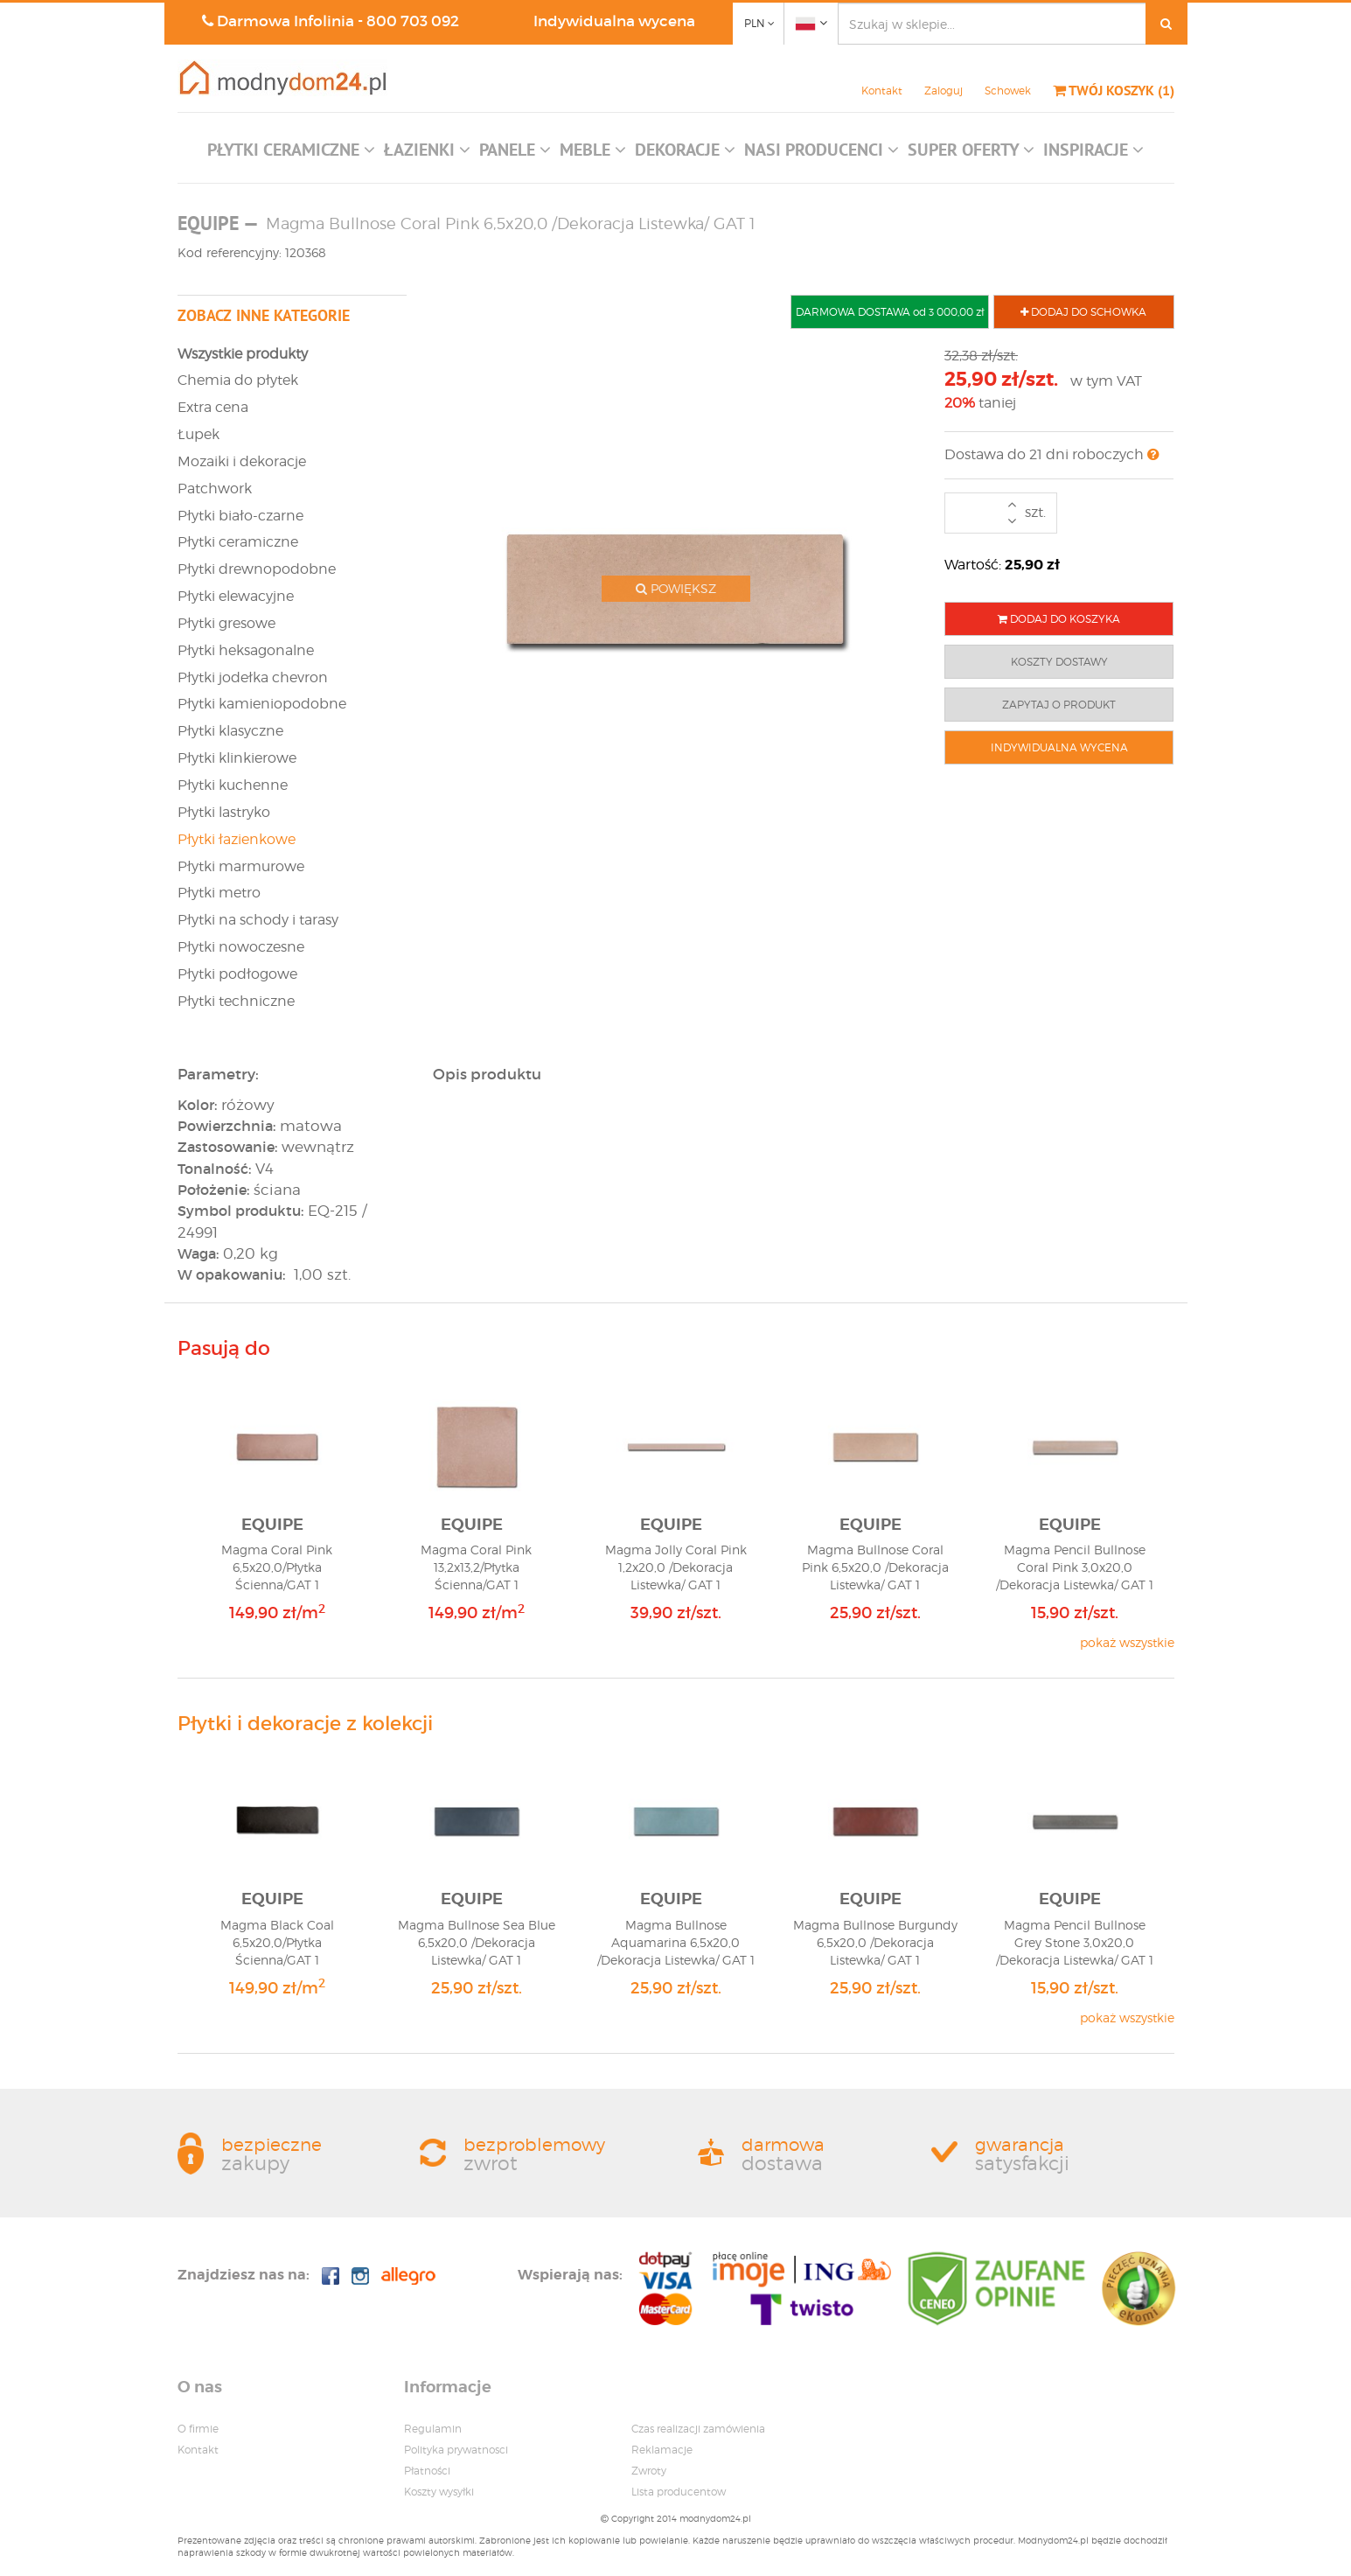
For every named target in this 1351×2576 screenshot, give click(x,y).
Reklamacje (662, 2449)
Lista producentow (678, 2491)
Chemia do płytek (238, 380)
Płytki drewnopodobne (257, 569)
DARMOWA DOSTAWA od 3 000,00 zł (890, 311)
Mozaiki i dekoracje (242, 461)
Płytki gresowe (226, 623)
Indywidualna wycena (614, 21)
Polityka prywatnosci (456, 2449)
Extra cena (213, 407)
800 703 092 (412, 21)
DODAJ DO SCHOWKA (1083, 311)
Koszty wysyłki (439, 2491)
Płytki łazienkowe (237, 839)
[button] (291, 154)
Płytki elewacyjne (236, 596)
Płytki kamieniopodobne (262, 703)
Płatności (427, 2470)
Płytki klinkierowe (237, 758)
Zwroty (648, 2470)
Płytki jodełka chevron (253, 677)
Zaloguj (943, 90)
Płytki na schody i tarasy (258, 919)
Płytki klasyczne (230, 731)
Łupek (198, 434)
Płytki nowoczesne (241, 947)
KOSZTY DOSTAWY (1059, 661)
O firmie (198, 2428)
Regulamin (433, 2428)
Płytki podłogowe (237, 974)
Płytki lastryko (224, 812)
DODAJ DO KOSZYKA (1059, 618)
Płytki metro (219, 892)
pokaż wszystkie (1127, 1642)
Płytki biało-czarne (240, 515)
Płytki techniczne (236, 1001)
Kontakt (881, 90)
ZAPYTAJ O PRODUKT (1059, 704)
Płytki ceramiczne (238, 542)
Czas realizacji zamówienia (698, 2428)
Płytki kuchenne (233, 785)
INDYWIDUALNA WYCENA (1059, 747)
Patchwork (215, 488)
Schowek (1008, 90)
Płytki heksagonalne (246, 650)
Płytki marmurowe (241, 866)
